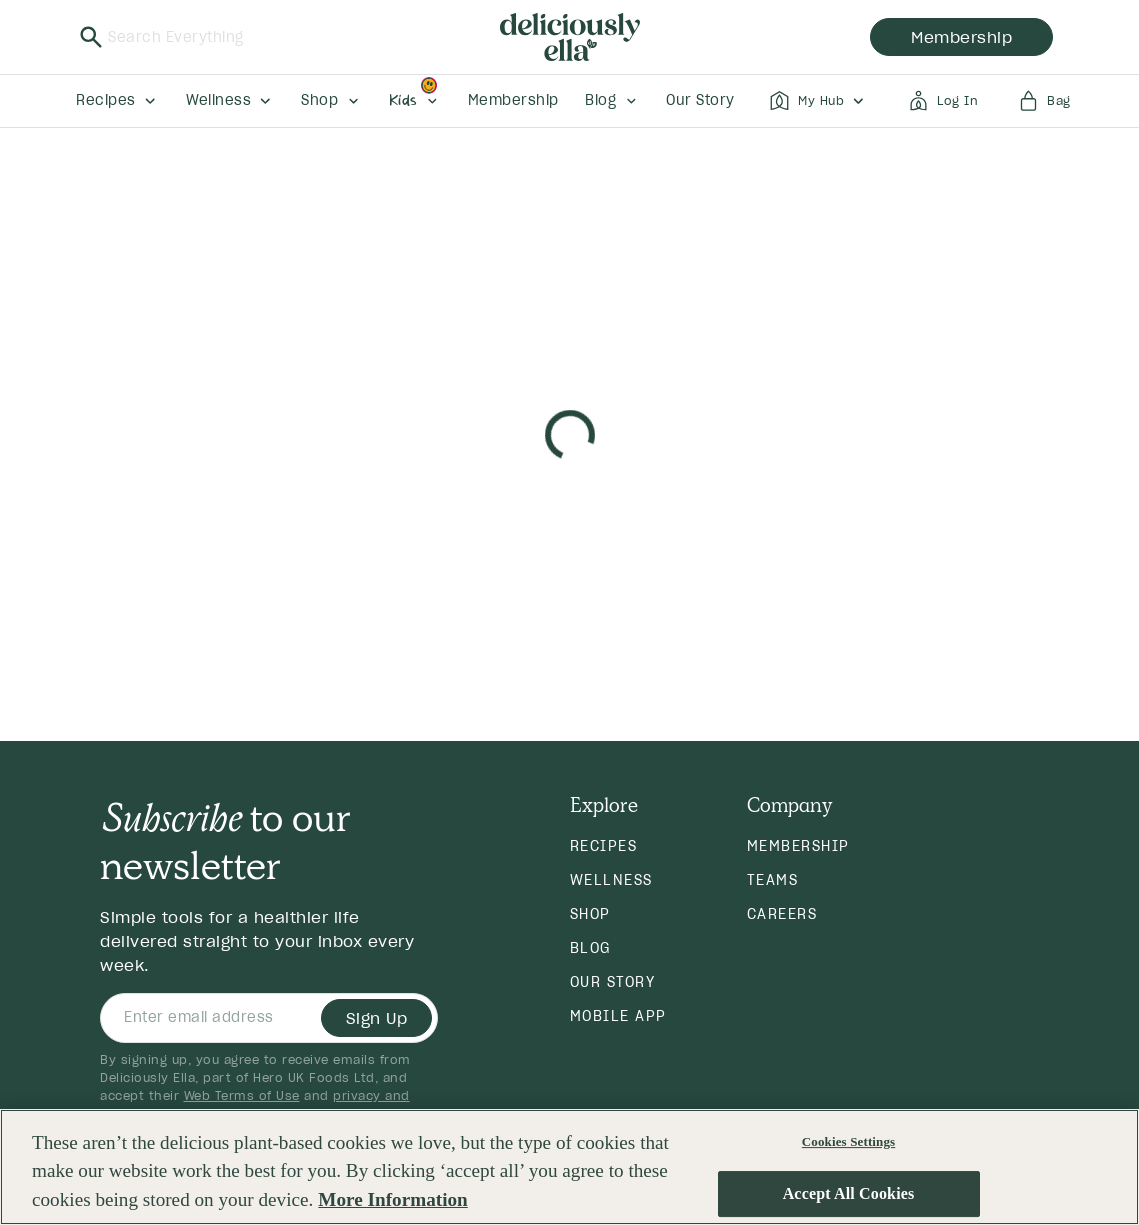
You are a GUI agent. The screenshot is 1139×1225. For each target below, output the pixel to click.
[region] (569, 1167)
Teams (773, 880)
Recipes (604, 846)
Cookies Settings (848, 1141)
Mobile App (618, 1016)
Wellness (611, 880)
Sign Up (377, 1018)
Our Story (613, 982)
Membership (798, 846)
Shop (590, 914)
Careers (782, 914)
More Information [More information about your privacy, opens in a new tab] (392, 1199)
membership (961, 37)
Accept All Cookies (849, 1194)
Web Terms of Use (242, 1095)
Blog (590, 948)
